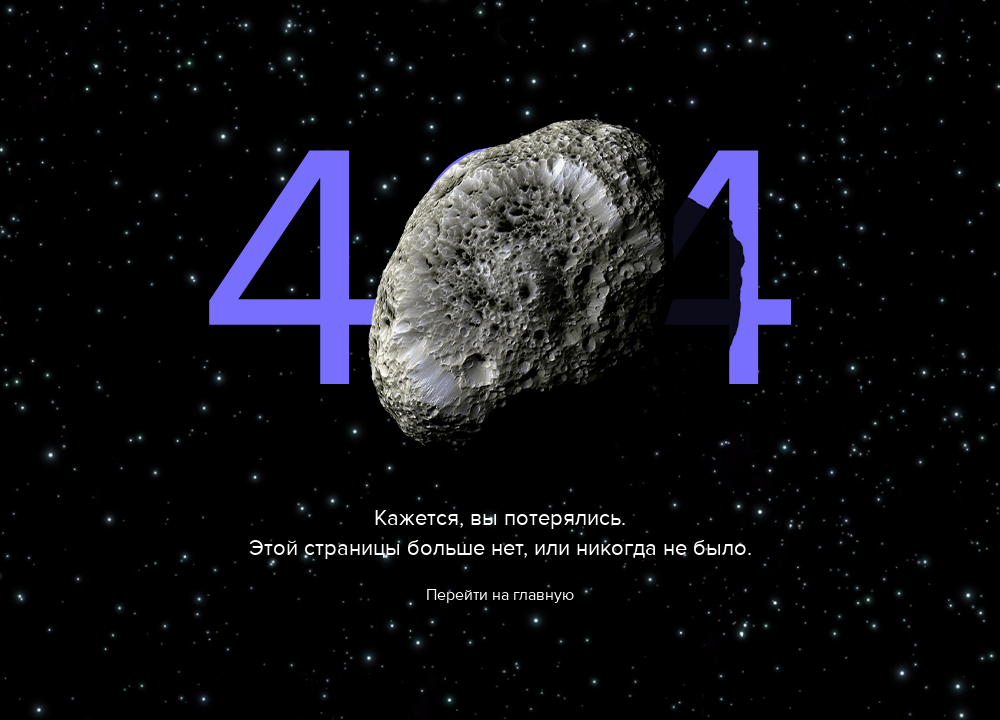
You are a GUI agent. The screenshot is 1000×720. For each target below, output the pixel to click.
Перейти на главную (500, 595)
